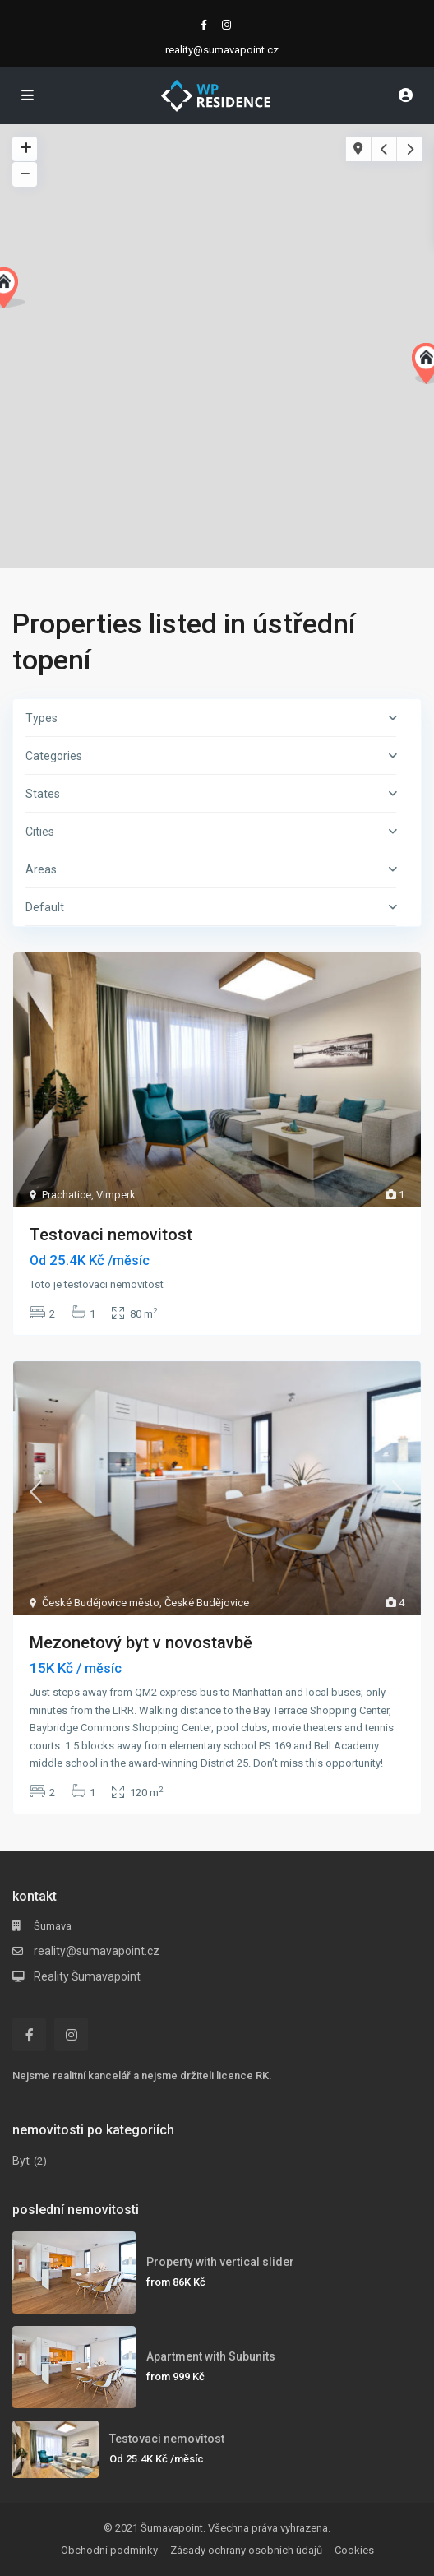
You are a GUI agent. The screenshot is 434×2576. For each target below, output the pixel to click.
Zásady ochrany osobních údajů (246, 2550)
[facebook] (205, 24)
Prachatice (66, 1194)
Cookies (354, 2550)
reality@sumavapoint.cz (96, 1950)
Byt (21, 2160)
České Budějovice (206, 1602)
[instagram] (228, 24)
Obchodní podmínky (109, 2550)
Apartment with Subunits (210, 2356)
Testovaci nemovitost (111, 1234)
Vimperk (116, 1194)
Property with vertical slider (220, 2261)
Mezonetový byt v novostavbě (141, 1642)
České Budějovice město (100, 1602)
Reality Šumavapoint (87, 1976)
